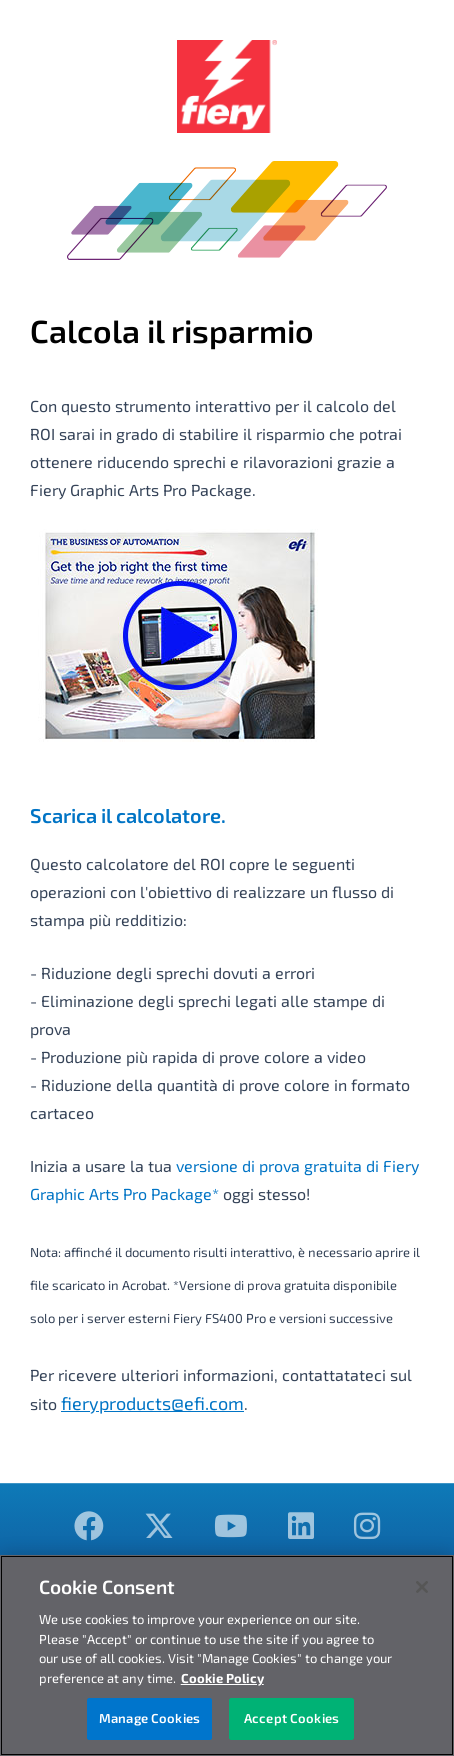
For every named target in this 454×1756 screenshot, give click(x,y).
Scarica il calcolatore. (128, 815)
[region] (227, 1655)
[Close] (422, 1587)
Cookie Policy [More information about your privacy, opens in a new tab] (222, 1678)
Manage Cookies (149, 1718)
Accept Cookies (291, 1718)
